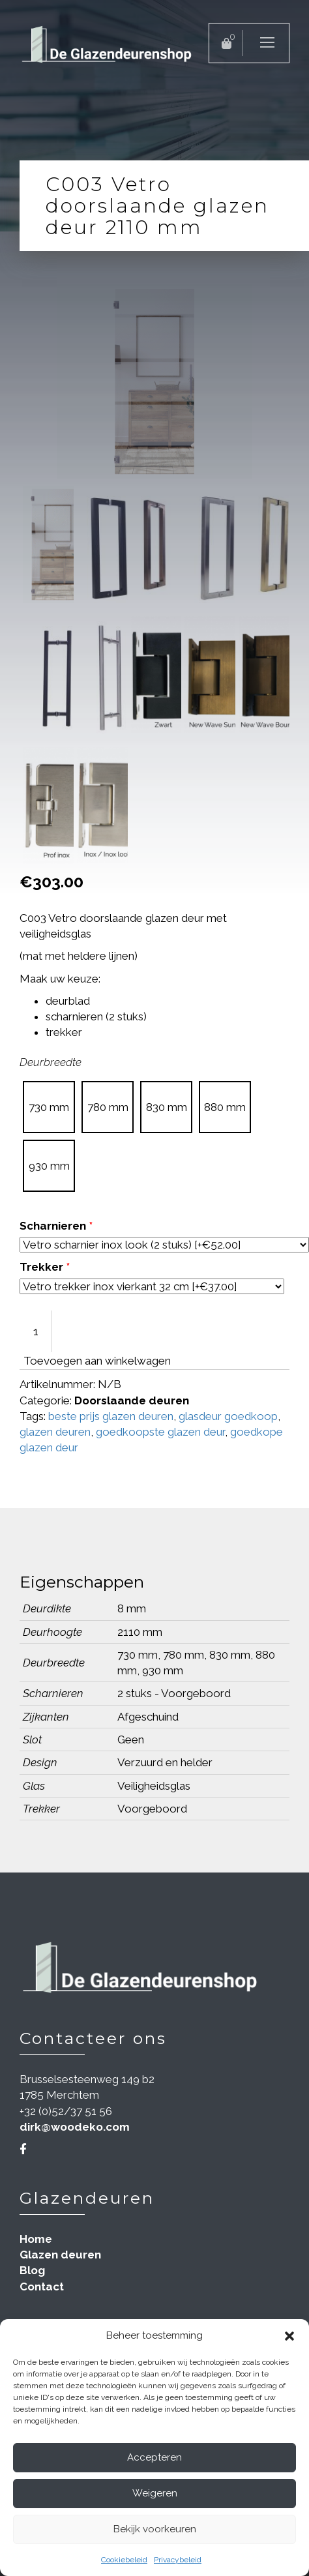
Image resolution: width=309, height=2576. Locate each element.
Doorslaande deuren (131, 1400)
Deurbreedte (50, 1062)
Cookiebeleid (124, 2559)
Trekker (45, 1266)
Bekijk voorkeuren (154, 2529)
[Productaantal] (36, 1331)
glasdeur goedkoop (228, 1416)
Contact (42, 2286)
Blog (32, 2270)
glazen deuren (55, 1431)
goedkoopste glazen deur (160, 1431)
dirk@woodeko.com (75, 2126)
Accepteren (154, 2457)
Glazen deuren (60, 2254)
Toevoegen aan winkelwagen (97, 1360)
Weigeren (154, 2493)
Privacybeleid (177, 2559)
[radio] (49, 1107)
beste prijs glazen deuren (110, 1416)
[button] (289, 2336)
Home (36, 2238)
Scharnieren (56, 1225)
